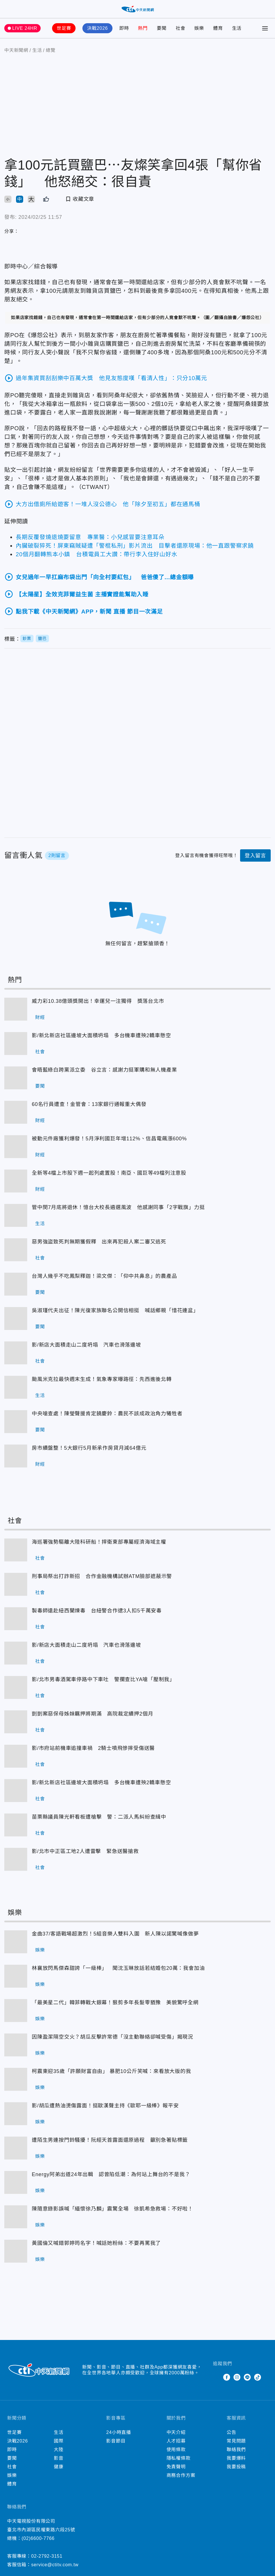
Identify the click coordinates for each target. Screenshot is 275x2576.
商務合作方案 (181, 2475)
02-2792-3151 (46, 2556)
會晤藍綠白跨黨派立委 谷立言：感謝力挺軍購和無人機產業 (15, 1077)
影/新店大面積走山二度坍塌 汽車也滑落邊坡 (15, 1352)
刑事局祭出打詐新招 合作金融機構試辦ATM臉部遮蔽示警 (15, 1584)
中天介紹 (176, 2432)
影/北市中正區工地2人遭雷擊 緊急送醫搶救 (15, 1859)
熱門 (143, 28)
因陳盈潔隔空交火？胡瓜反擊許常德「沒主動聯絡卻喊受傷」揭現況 (15, 2044)
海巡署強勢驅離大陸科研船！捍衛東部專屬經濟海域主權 (15, 1549)
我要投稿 (236, 2466)
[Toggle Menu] (265, 28)
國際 (59, 2441)
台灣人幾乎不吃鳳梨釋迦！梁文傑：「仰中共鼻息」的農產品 (15, 1284)
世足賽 (64, 28)
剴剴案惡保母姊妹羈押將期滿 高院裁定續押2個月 (15, 1721)
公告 (231, 2432)
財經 (40, 1017)
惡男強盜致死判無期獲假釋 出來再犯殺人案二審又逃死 (15, 1249)
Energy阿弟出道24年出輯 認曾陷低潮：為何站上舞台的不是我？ (15, 2182)
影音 (59, 2458)
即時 (124, 28)
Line (247, 2377)
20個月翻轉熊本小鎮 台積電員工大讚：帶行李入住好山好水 (96, 554)
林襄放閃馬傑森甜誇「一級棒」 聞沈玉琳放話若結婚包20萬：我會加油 (15, 1976)
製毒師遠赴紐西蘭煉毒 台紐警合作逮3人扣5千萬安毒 (15, 1618)
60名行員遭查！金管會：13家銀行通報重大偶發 (15, 1112)
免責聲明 (176, 2466)
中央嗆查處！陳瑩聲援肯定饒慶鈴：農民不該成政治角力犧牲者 (15, 1421)
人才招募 (176, 2441)
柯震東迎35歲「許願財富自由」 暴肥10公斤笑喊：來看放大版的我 (15, 2079)
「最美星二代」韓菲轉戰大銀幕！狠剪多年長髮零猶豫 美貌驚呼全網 (15, 2010)
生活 (237, 28)
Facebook (226, 2377)
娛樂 (199, 28)
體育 (218, 28)
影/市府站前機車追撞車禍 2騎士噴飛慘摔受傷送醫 (15, 1756)
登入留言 (255, 855)
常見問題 (236, 2441)
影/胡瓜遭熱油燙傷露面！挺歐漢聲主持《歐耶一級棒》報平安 (15, 2113)
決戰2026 (97, 28)
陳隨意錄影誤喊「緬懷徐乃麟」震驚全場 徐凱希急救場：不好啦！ (15, 2216)
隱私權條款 (179, 2458)
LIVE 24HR (24, 28)
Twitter (216, 2377)
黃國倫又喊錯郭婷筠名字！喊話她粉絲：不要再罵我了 (15, 2251)
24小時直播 (118, 2432)
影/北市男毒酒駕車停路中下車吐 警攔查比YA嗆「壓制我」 (15, 1687)
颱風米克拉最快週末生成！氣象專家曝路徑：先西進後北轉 (15, 1387)
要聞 (162, 28)
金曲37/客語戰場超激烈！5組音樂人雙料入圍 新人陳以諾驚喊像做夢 (15, 1941)
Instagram (237, 2377)
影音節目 (115, 2441)
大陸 (59, 2449)
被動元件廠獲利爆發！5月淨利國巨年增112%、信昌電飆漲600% (15, 1146)
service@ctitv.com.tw (54, 2564)
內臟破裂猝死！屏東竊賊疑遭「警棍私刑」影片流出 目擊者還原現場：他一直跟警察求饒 (135, 546)
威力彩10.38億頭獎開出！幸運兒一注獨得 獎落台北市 (15, 1009)
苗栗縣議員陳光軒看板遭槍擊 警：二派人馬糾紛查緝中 (15, 1824)
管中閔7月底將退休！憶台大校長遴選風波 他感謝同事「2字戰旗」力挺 (15, 1215)
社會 (180, 28)
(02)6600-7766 (37, 2538)
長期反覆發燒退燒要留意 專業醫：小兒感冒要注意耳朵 (90, 537)
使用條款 (176, 2449)
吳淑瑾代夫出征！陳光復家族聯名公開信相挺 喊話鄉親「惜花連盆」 (15, 1318)
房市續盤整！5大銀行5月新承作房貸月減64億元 (15, 1456)
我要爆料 (236, 2458)
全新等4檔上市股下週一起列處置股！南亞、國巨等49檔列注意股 (15, 1181)
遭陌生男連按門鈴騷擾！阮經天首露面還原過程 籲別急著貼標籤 (15, 2148)
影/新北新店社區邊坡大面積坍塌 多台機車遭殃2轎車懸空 (15, 1043)
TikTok (257, 2377)
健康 (59, 2466)
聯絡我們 (236, 2449)
